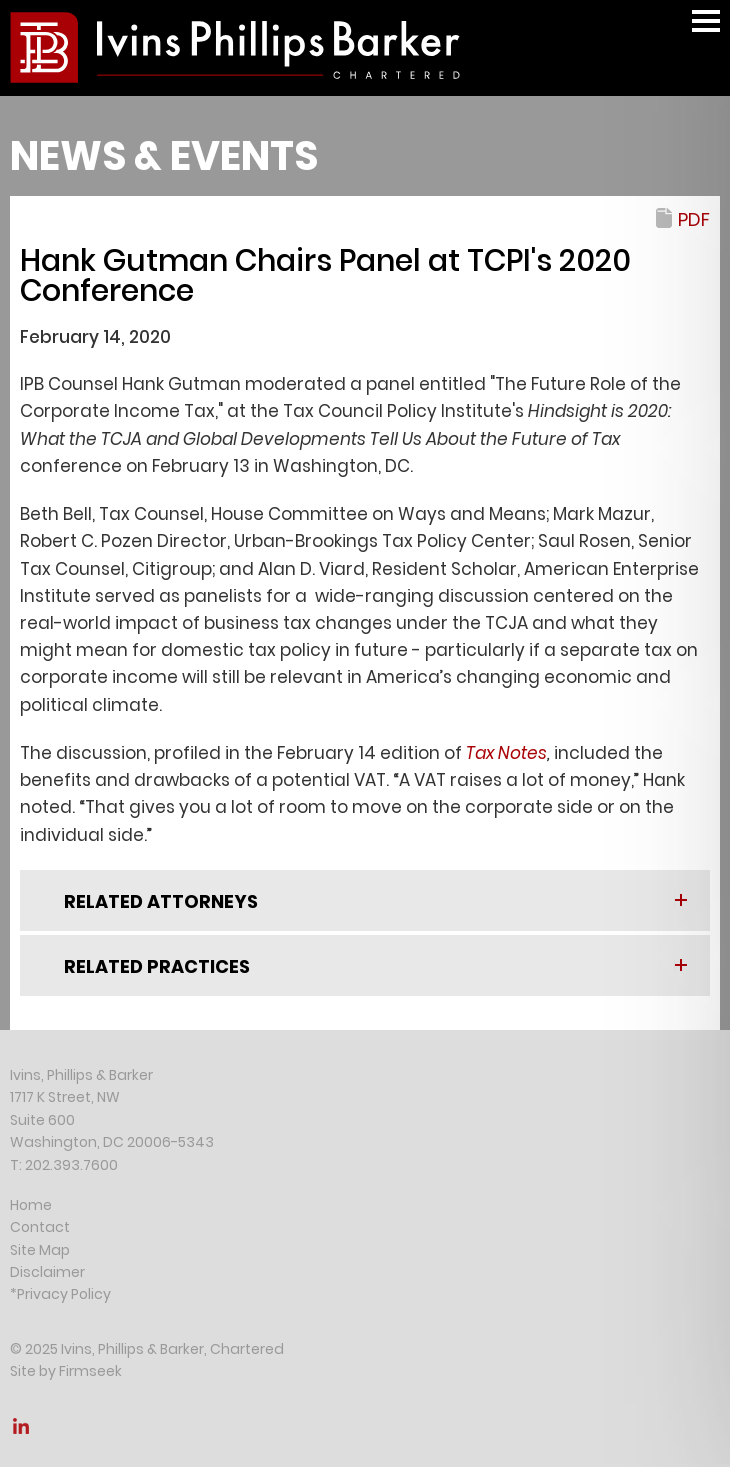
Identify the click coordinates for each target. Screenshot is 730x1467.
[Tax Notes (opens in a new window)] (506, 753)
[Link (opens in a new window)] (21, 1432)
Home (31, 1205)
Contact (40, 1227)
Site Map (40, 1250)
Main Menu (706, 30)
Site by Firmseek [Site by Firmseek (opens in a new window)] (66, 1371)
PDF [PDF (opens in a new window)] (694, 219)
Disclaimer (47, 1272)
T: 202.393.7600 (64, 1165)
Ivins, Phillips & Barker (81, 1075)
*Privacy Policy (60, 1294)
